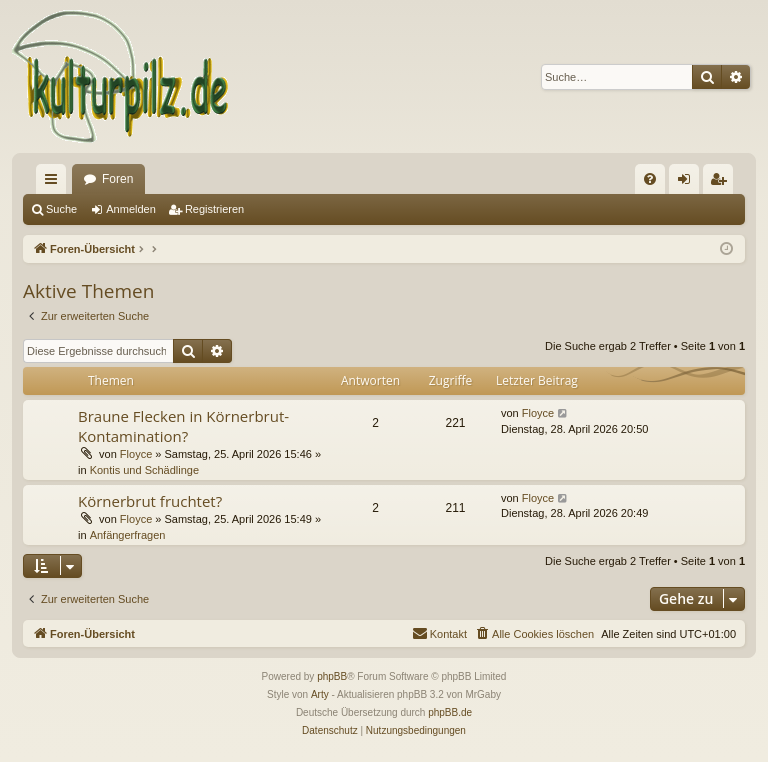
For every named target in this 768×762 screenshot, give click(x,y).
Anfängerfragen (128, 535)
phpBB (332, 676)
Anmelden (131, 209)
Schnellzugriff (55, 183)
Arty (320, 694)
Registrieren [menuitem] (722, 183)
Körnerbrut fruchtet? (150, 501)
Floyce (136, 454)
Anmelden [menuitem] (688, 183)
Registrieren (214, 209)
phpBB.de (450, 712)
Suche (61, 209)
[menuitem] (650, 179)
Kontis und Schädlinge (144, 470)
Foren (117, 179)
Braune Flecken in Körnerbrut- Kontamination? (183, 425)
